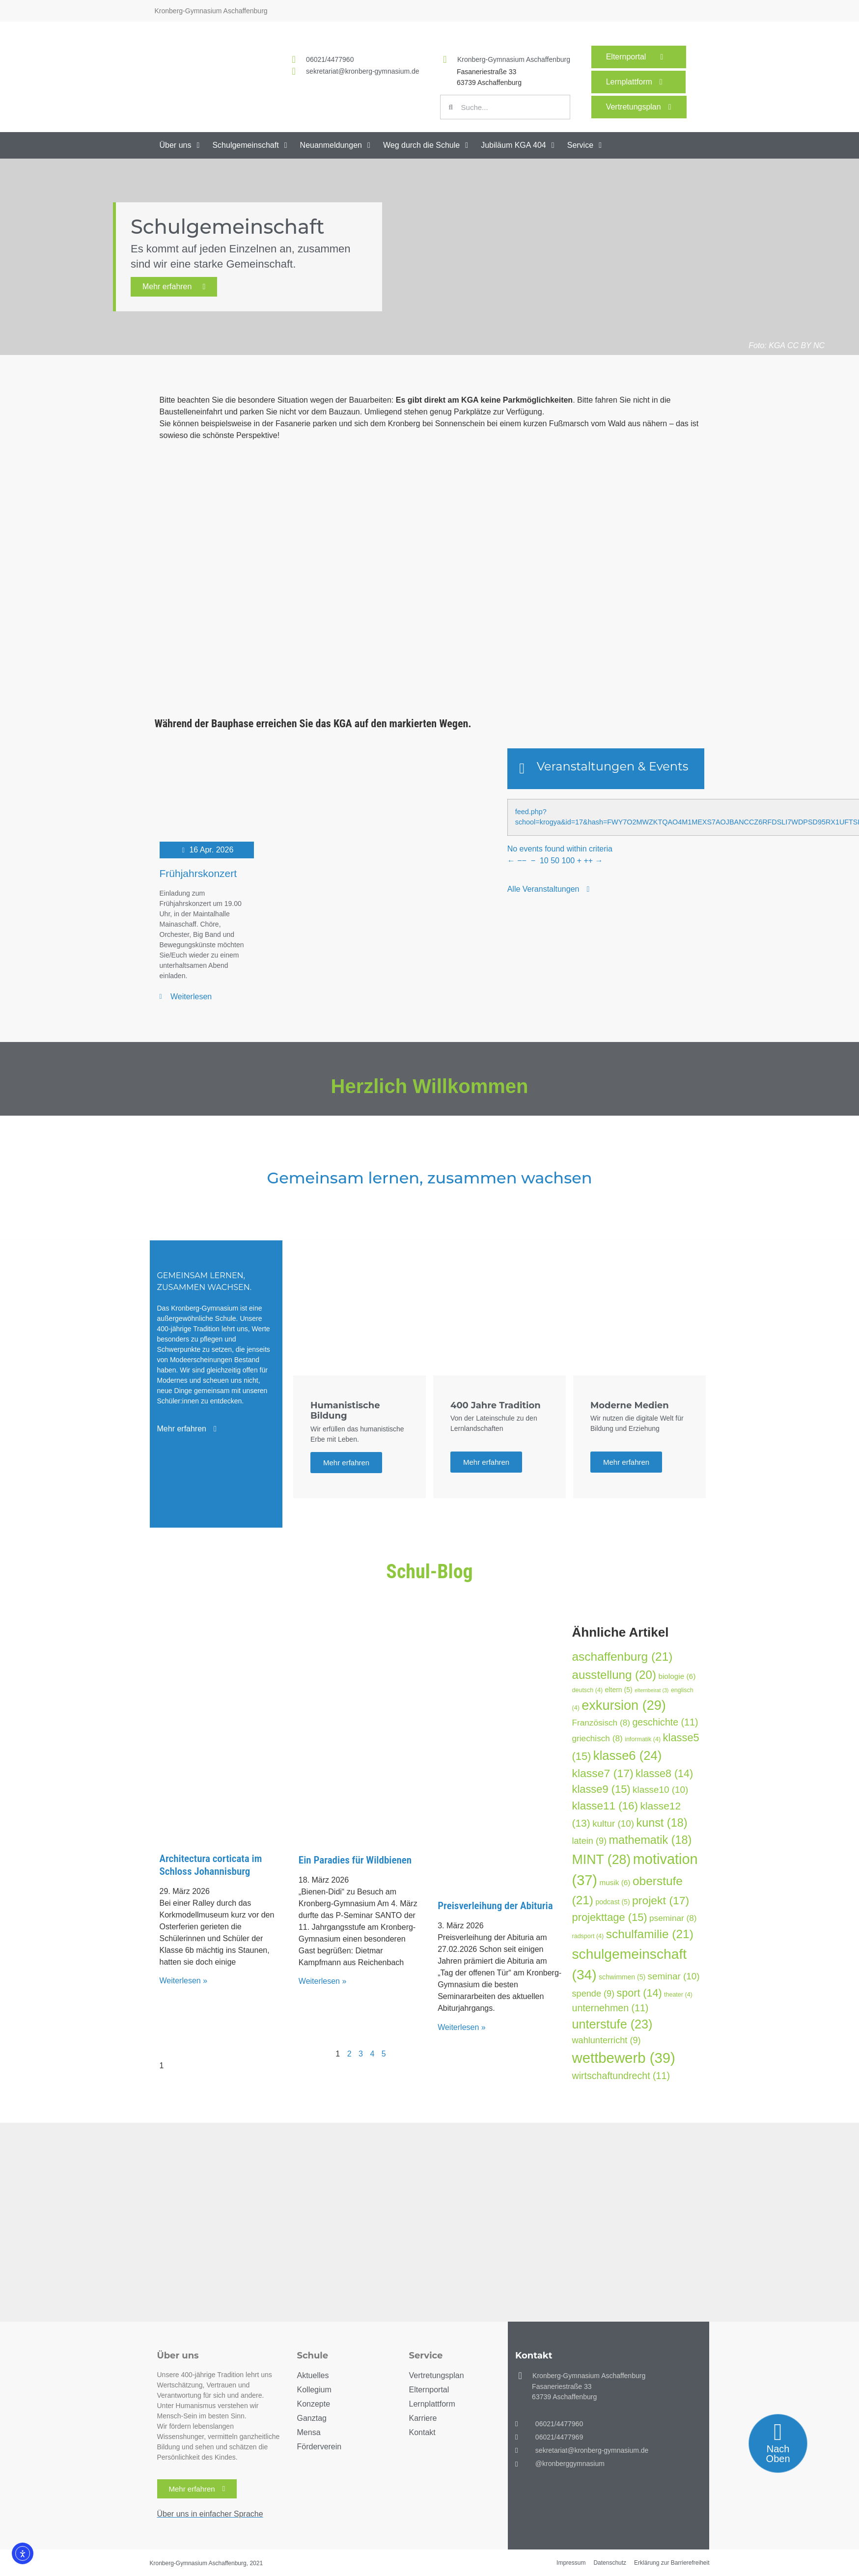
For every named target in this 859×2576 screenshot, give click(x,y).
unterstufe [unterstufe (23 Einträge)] (612, 2024)
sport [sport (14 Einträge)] (639, 1993)
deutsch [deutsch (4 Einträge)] (587, 1690)
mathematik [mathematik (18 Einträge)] (650, 1840)
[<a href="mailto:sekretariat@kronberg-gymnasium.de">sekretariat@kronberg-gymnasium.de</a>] (294, 71)
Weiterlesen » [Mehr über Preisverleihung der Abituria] (462, 2027)
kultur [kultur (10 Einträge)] (613, 1823)
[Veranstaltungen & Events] (522, 768)
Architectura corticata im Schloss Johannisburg (211, 1865)
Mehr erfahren (174, 286)
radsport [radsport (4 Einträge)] (588, 1936)
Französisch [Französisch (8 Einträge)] (601, 1722)
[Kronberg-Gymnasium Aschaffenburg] (445, 59)
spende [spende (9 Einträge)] (593, 1994)
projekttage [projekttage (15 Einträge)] (609, 1917)
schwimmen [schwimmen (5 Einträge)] (622, 1977)
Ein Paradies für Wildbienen (355, 1860)
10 (544, 860)
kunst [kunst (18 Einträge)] (662, 1822)
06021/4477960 (330, 59)
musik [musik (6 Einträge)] (614, 1882)
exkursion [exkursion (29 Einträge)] (624, 1705)
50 (555, 860)
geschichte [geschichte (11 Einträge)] (665, 1722)
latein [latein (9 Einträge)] (589, 1841)
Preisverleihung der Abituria (495, 1906)
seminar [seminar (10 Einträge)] (674, 1976)
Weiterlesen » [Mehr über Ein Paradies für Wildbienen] (323, 1981)
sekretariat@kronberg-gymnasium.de (362, 71)
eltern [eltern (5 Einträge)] (619, 1690)
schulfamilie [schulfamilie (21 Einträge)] (649, 1934)
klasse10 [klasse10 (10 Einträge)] (660, 1789)
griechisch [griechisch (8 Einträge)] (597, 1738)
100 (568, 860)
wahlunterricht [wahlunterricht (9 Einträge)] (606, 2040)
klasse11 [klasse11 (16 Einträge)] (605, 1806)
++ (588, 860)
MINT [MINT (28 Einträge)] (601, 1859)
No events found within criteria (559, 849)
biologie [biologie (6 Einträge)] (676, 1676)
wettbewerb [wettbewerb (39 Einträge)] (623, 2058)
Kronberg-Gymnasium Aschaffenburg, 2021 (206, 2563)
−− (521, 860)
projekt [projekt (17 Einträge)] (660, 1900)
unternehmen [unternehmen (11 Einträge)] (610, 2007)
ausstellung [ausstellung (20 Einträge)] (614, 1674)
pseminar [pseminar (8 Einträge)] (672, 1918)
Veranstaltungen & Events (613, 766)
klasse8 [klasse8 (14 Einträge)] (664, 1774)
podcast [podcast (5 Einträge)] (612, 1902)
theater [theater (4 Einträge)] (678, 1994)
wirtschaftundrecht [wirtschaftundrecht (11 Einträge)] (621, 2075)
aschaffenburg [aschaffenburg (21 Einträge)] (622, 1656)
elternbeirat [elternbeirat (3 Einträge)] (651, 1690)
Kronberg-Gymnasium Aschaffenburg (513, 59)
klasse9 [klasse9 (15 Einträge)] (601, 1789)
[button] (181, 145)
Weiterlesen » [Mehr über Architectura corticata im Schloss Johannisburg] (184, 1980)
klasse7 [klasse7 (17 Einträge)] (603, 1773)
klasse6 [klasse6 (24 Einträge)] (627, 1755)
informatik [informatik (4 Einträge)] (643, 1739)
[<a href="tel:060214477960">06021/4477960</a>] (294, 59)
